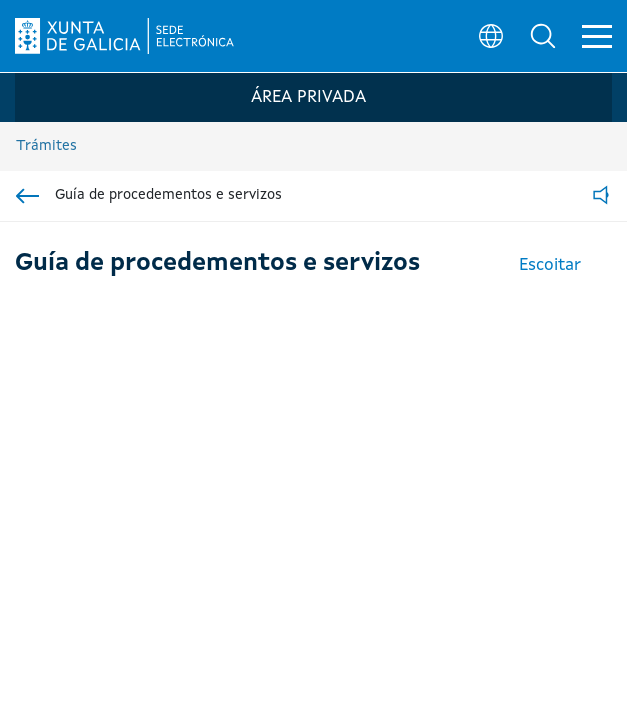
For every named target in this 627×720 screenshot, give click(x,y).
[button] (543, 36)
